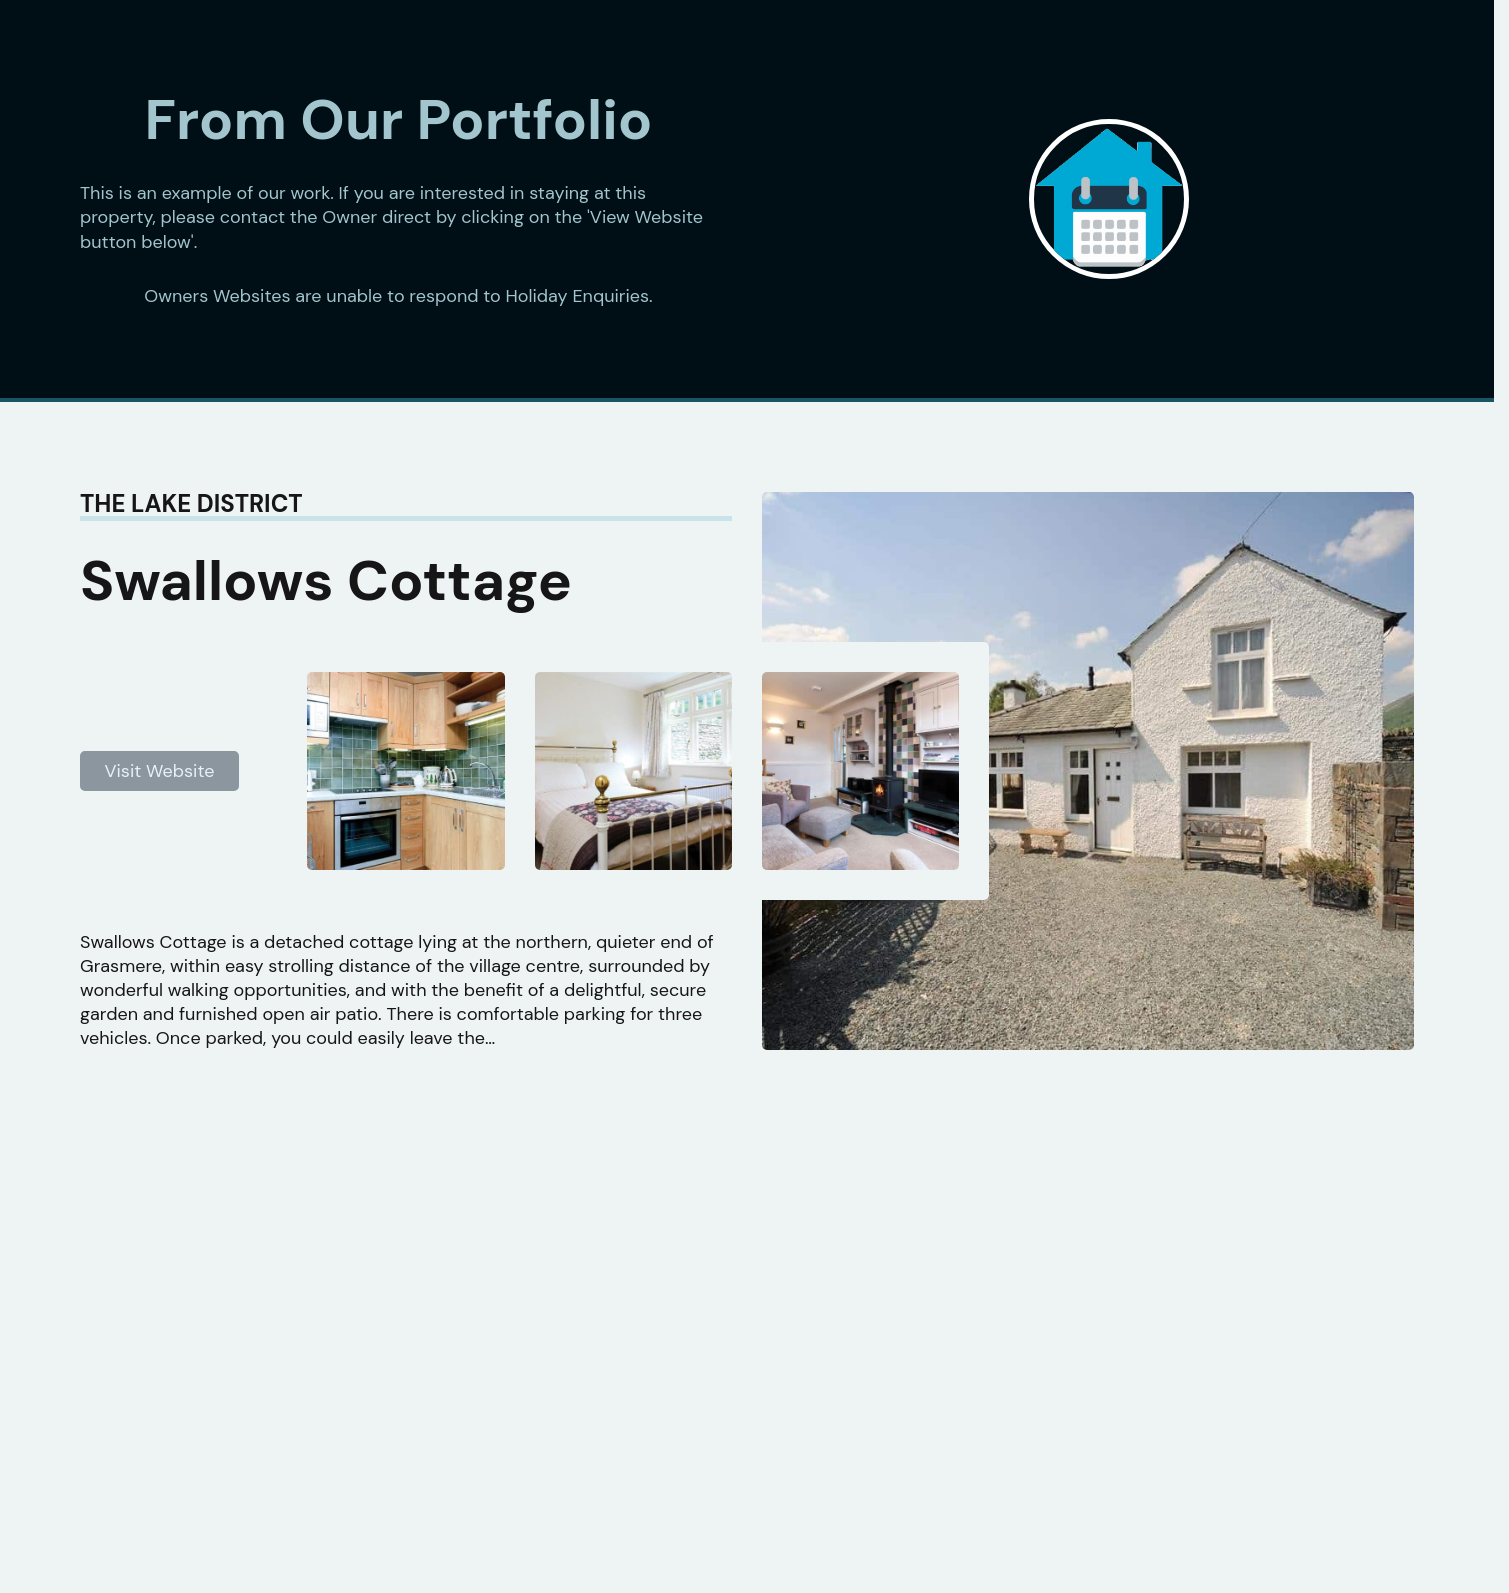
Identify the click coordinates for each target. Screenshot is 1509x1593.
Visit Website (160, 771)
